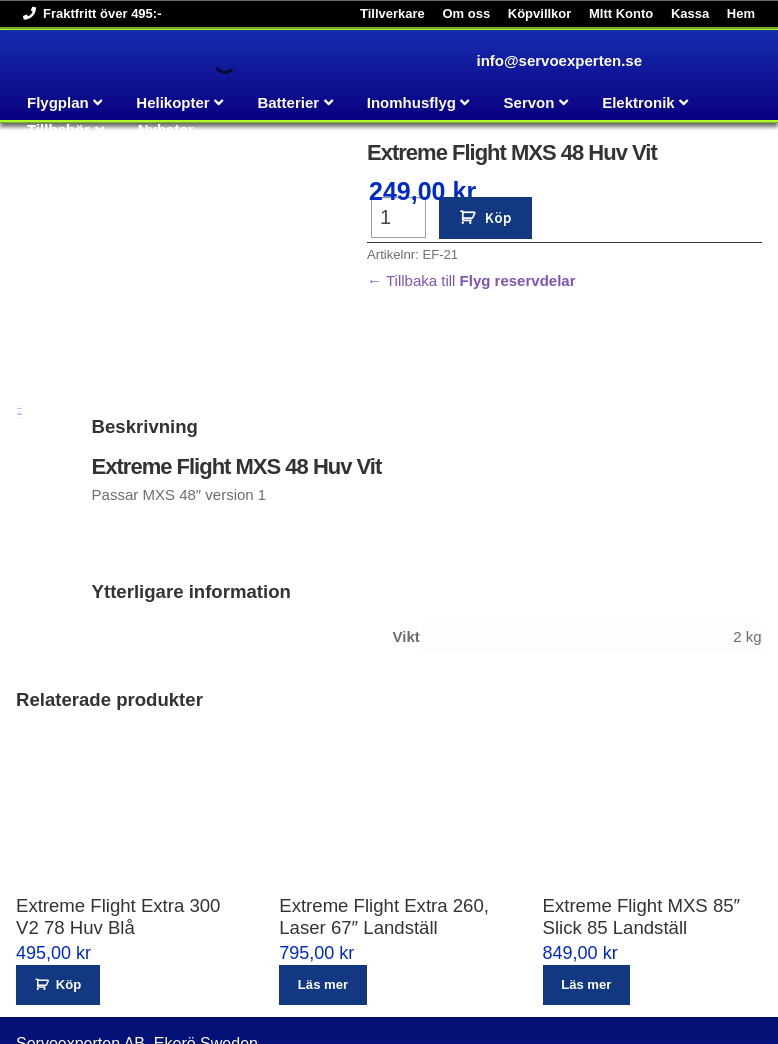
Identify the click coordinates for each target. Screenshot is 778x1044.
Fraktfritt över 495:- (88, 13)
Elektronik (638, 102)
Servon (529, 102)
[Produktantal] (398, 217)
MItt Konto (621, 13)
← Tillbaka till (471, 280)
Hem (741, 13)
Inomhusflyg (411, 102)
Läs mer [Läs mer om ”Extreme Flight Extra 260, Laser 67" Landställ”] (323, 872)
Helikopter (172, 102)
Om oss (466, 13)
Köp (498, 217)
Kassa (690, 13)
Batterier (288, 102)
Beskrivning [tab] (19, 295)
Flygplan (58, 102)
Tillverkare (392, 13)
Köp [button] (68, 872)
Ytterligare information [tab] (19, 301)
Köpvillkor (540, 13)
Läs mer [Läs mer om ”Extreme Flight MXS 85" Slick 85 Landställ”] (586, 872)
